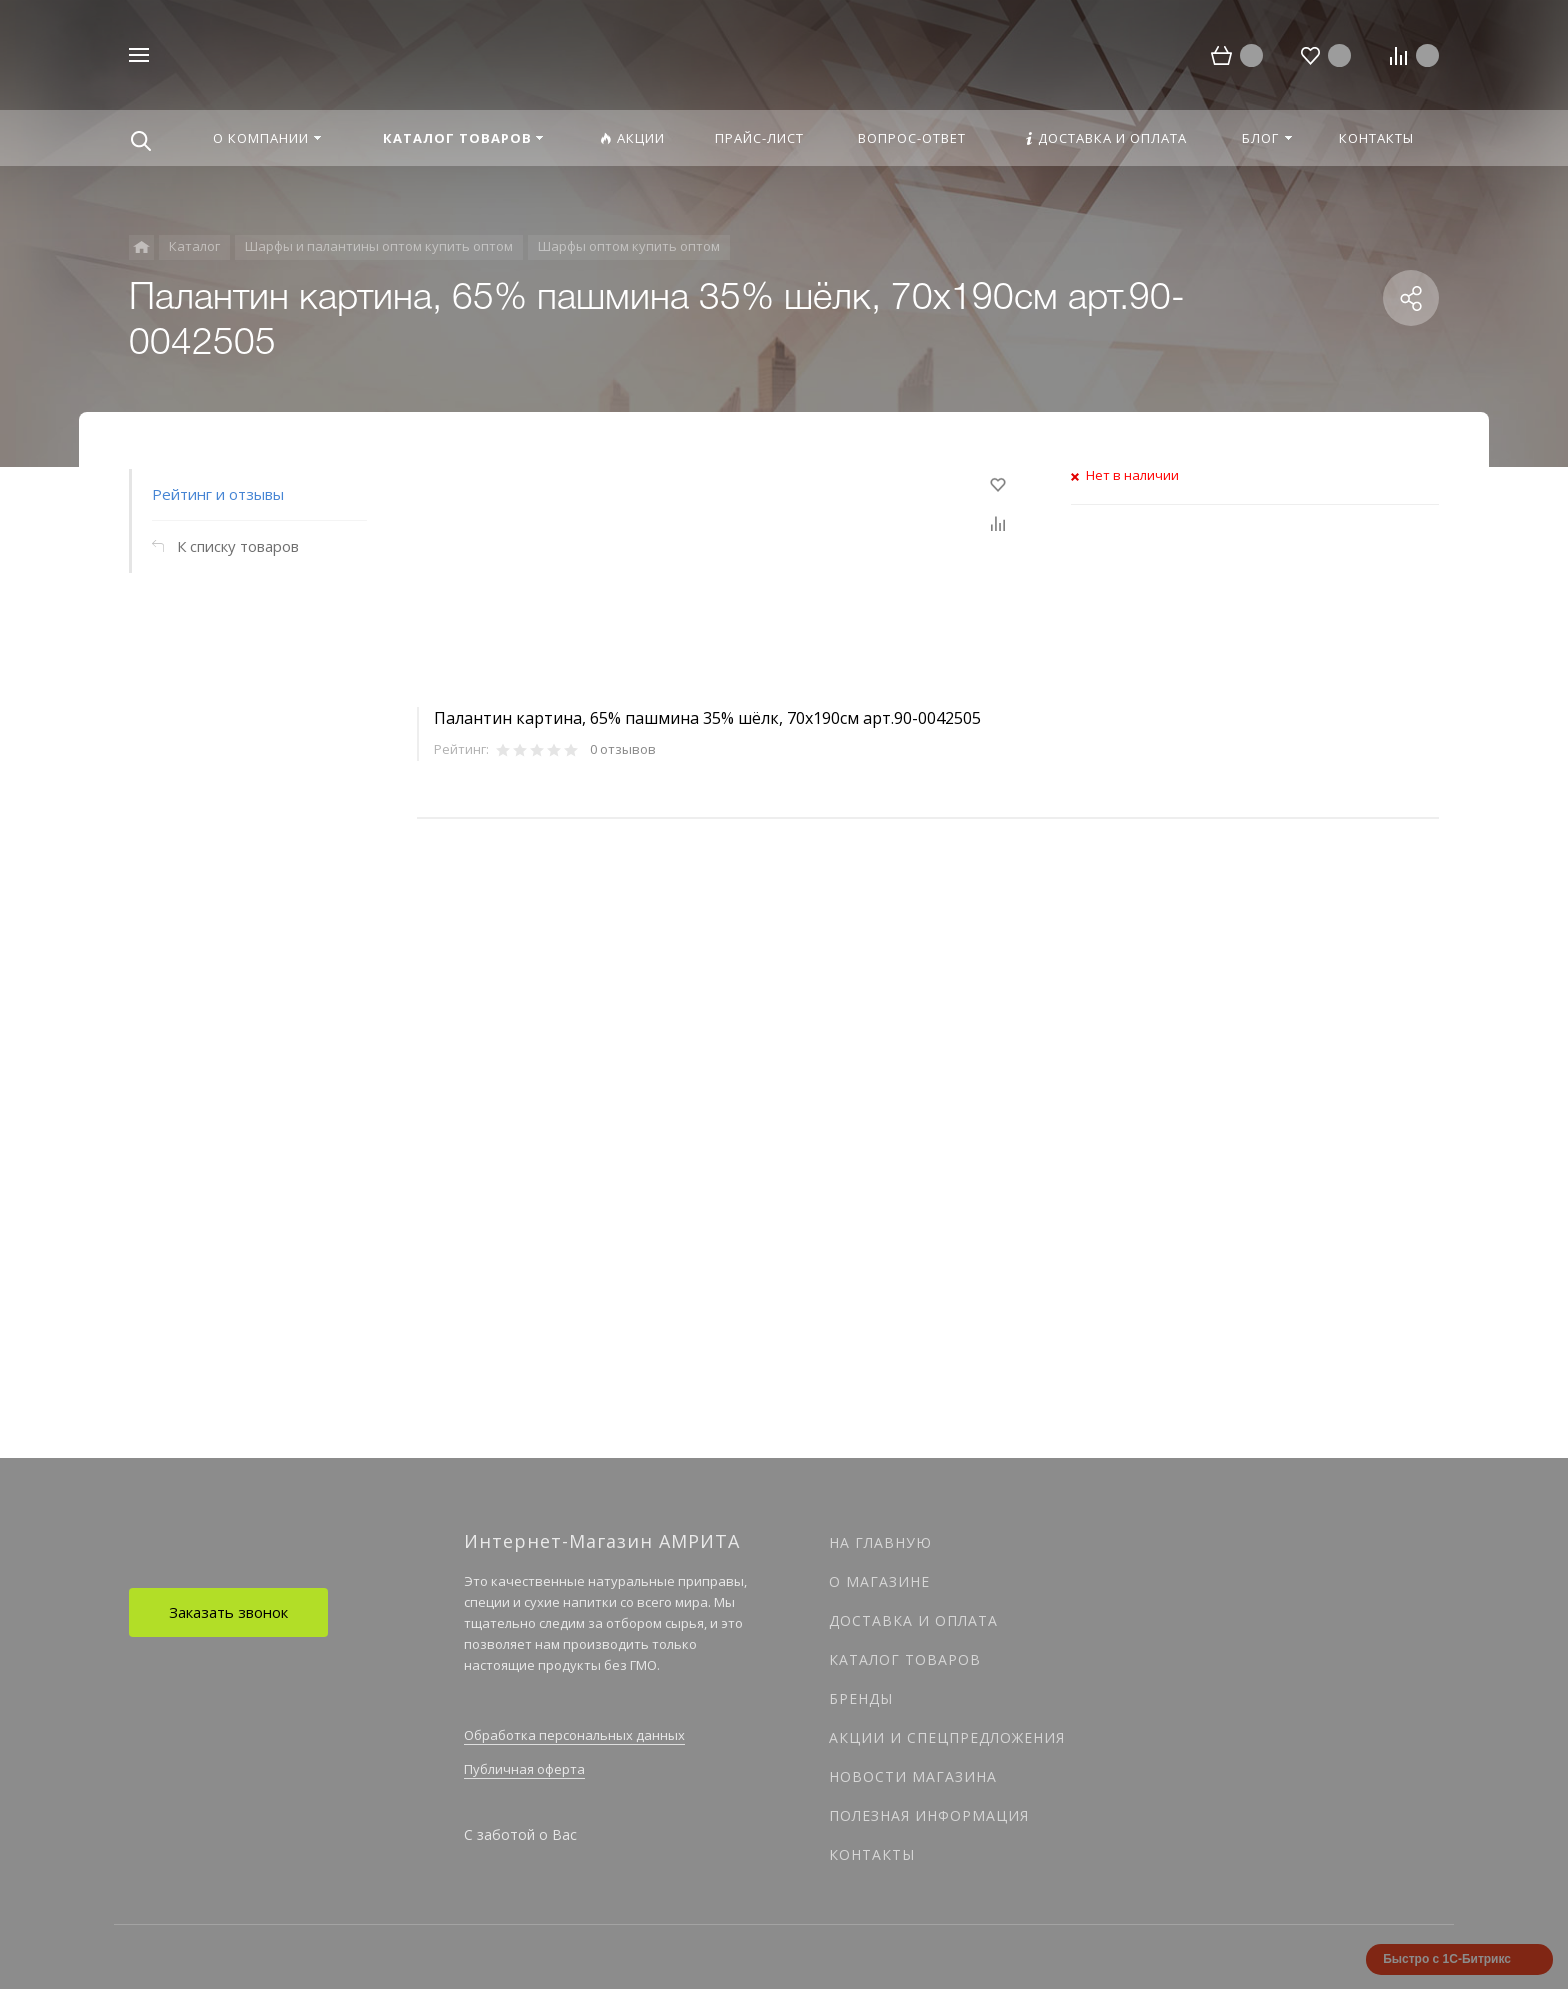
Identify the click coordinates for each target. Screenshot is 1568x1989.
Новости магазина (913, 1776)
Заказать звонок (228, 1612)
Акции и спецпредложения (947, 1737)
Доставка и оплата (913, 1620)
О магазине (879, 1581)
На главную (880, 1542)
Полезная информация (929, 1815)
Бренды (861, 1698)
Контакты (872, 1854)
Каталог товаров (905, 1659)
